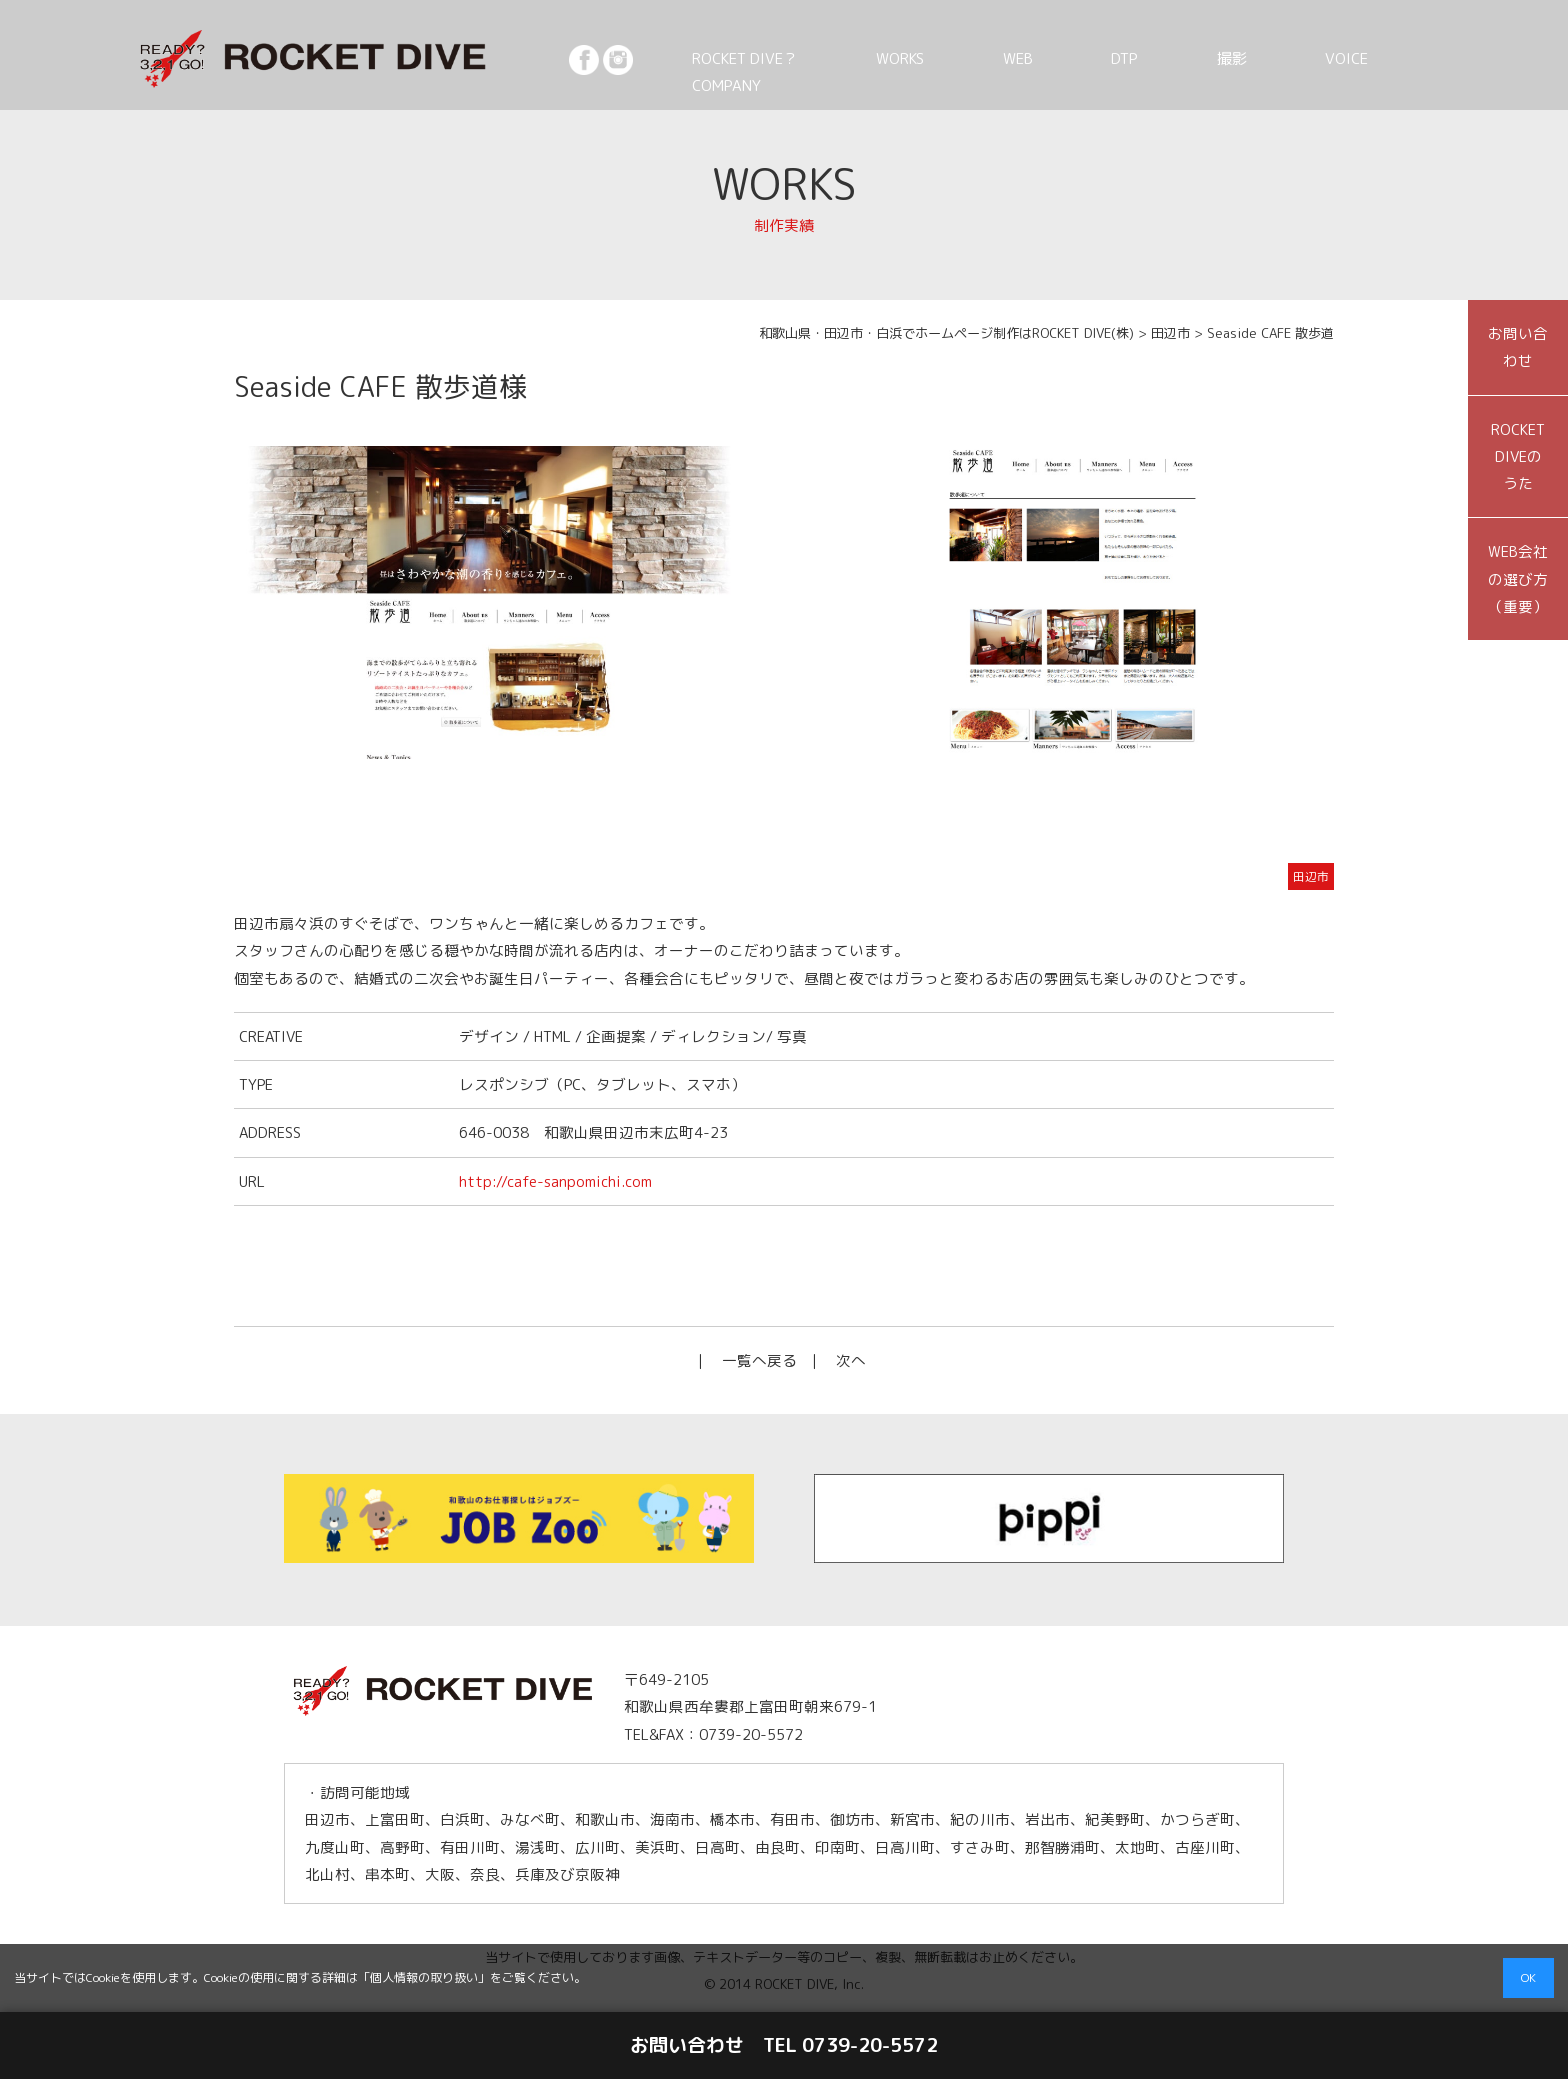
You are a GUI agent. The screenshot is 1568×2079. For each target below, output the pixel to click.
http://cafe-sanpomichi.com (555, 1181)
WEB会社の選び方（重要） (1518, 579)
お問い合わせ (1518, 347)
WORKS (1024, 58)
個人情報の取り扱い (424, 1977)
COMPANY (1432, 58)
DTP (1180, 58)
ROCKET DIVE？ (897, 58)
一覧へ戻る (759, 1360)
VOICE (1331, 58)
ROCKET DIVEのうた (1518, 457)
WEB (1108, 58)
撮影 (1252, 58)
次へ (851, 1360)
